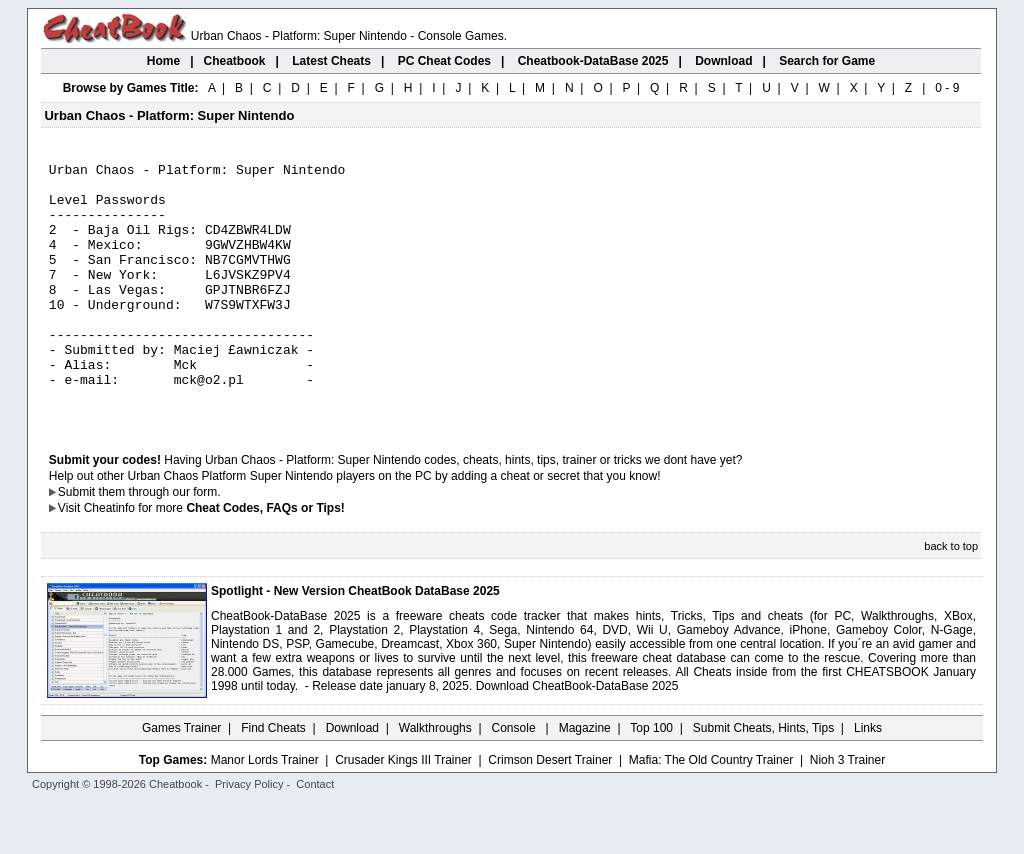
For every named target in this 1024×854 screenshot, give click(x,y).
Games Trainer (181, 779)
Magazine (585, 779)
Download (352, 779)
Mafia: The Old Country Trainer (711, 811)
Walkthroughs (435, 779)
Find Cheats (273, 779)
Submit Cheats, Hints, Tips (763, 779)
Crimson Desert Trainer (550, 811)
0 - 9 (947, 88)
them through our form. (160, 543)
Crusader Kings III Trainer (403, 811)
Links (868, 779)
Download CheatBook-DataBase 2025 (577, 737)
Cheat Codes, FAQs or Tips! (265, 559)
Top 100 (651, 779)
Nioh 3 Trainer (847, 811)
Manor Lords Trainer (265, 811)
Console (515, 779)
